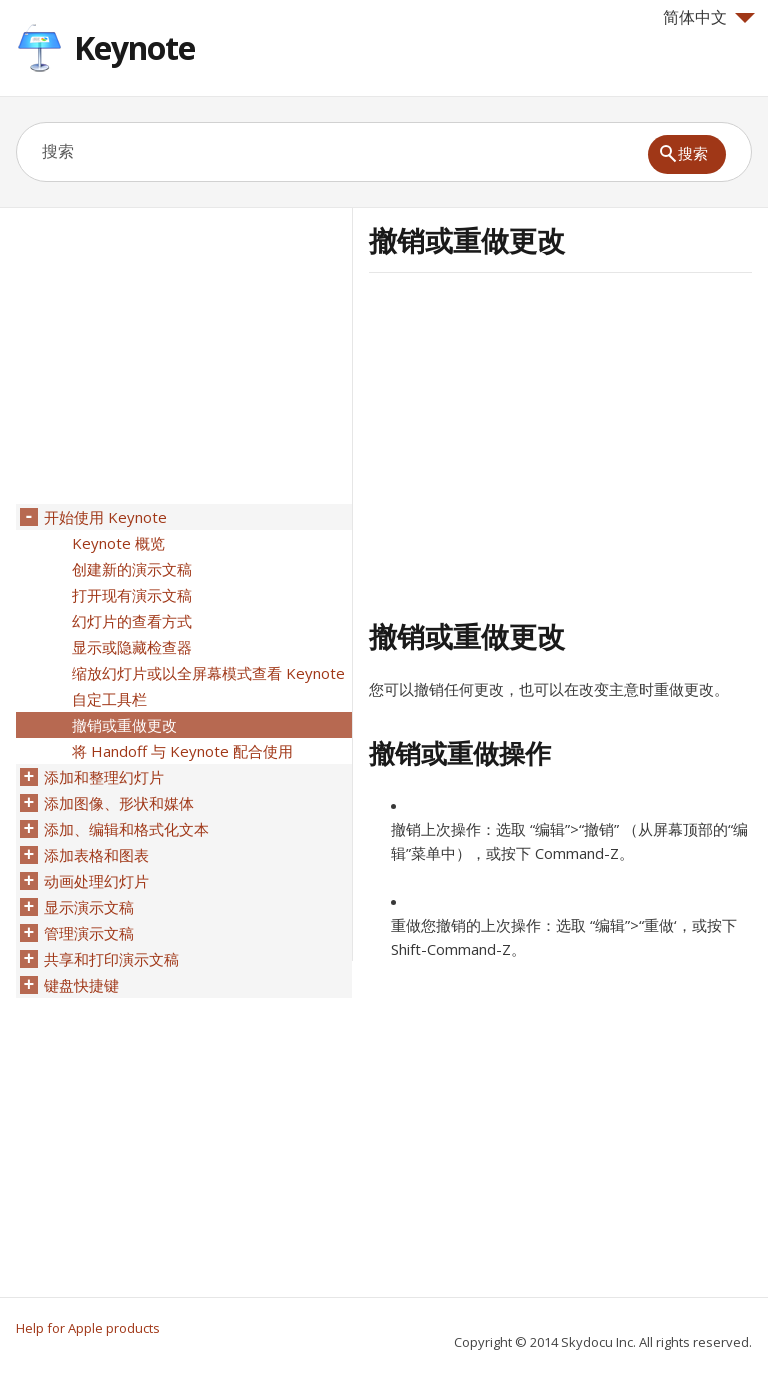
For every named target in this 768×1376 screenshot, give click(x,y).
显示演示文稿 (89, 907)
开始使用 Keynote (105, 517)
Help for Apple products (88, 1328)
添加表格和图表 (96, 855)
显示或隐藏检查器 (132, 647)
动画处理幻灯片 (96, 881)
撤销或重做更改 (124, 725)
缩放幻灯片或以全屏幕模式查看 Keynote (208, 673)
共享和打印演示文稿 (111, 959)
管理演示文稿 (89, 933)
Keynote (134, 47)
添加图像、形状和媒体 (119, 803)
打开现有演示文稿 (132, 595)
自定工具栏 (109, 699)
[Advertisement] (537, 443)
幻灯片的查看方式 (132, 621)
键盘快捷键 (81, 985)
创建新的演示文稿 (132, 569)
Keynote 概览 (118, 543)
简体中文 (709, 17)
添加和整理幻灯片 (104, 777)
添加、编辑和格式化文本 (126, 829)
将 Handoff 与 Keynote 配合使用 (182, 751)
